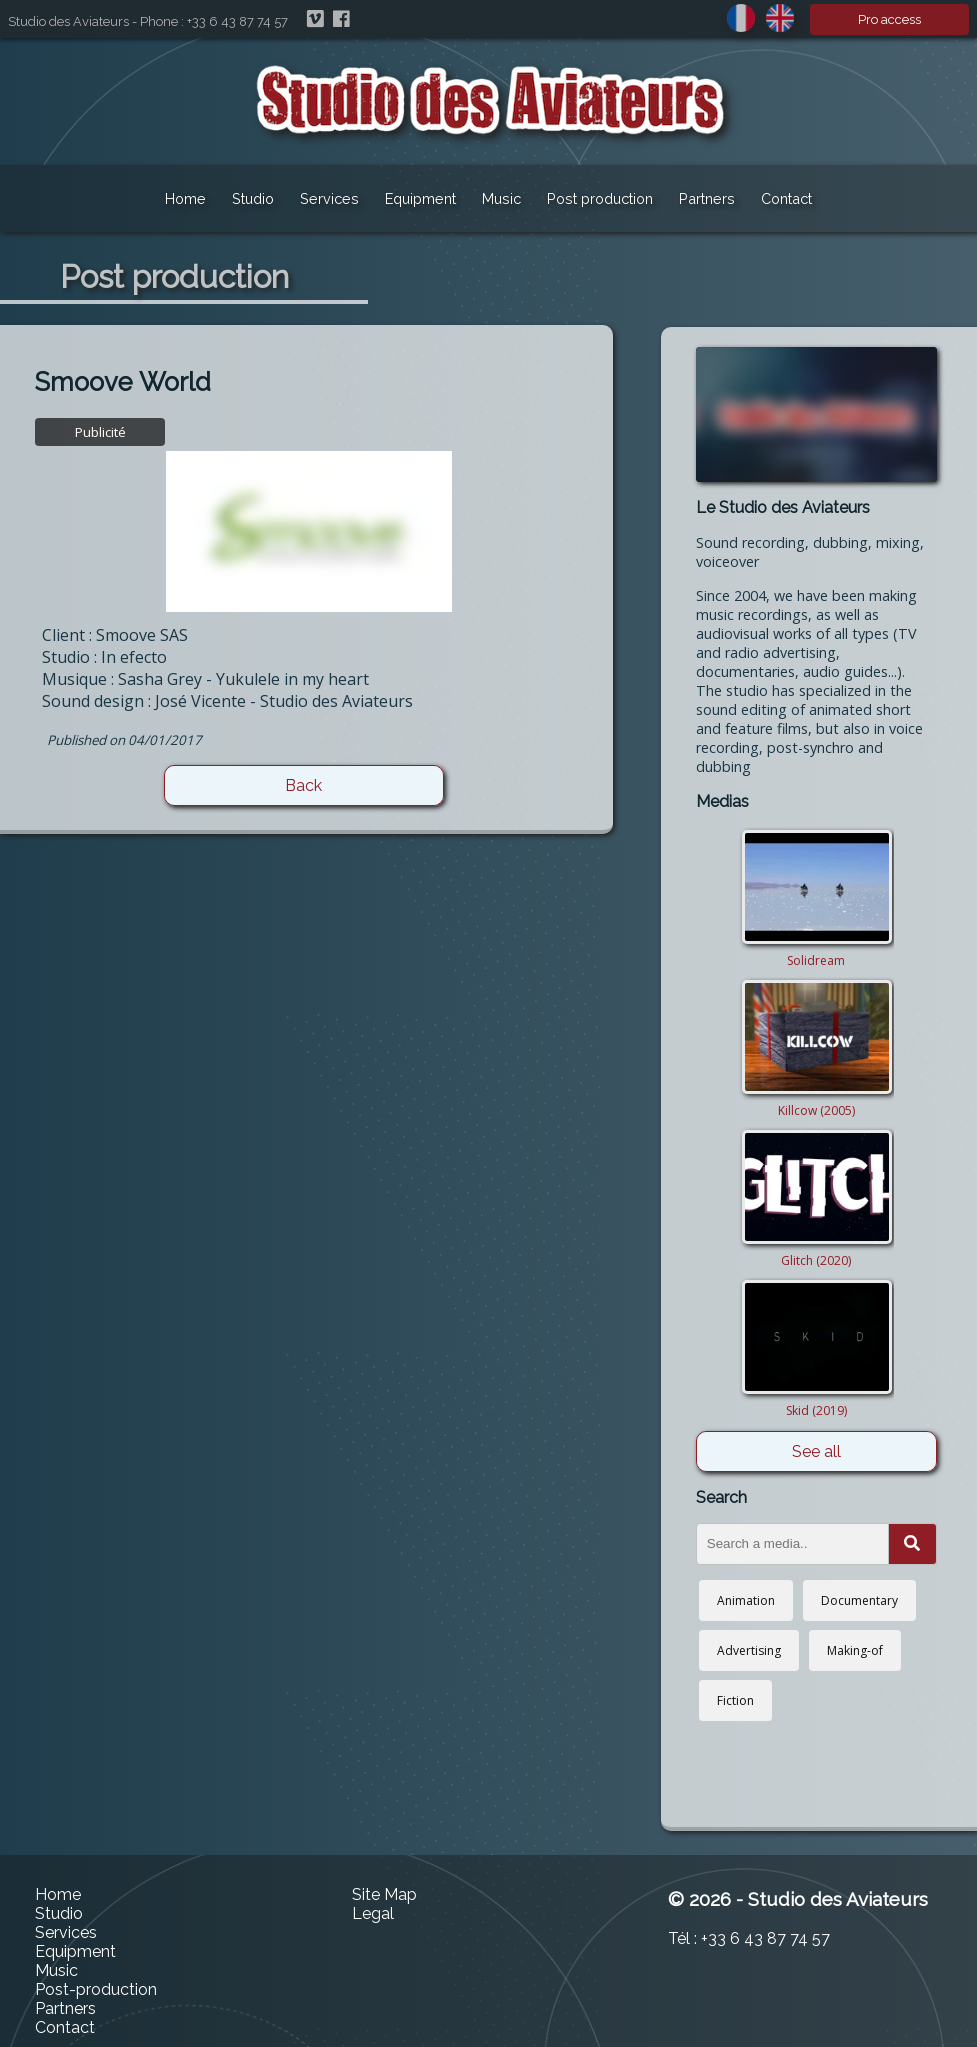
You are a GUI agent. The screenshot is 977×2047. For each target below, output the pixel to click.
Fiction (735, 1700)
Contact (786, 198)
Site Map (384, 1894)
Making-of (855, 1650)
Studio (253, 198)
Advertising (749, 1650)
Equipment (420, 198)
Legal (373, 1913)
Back (303, 785)
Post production (600, 198)
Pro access (889, 19)
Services (329, 198)
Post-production (96, 1989)
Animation (746, 1600)
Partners (707, 198)
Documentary (859, 1600)
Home (185, 198)
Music (501, 198)
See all (816, 1451)
